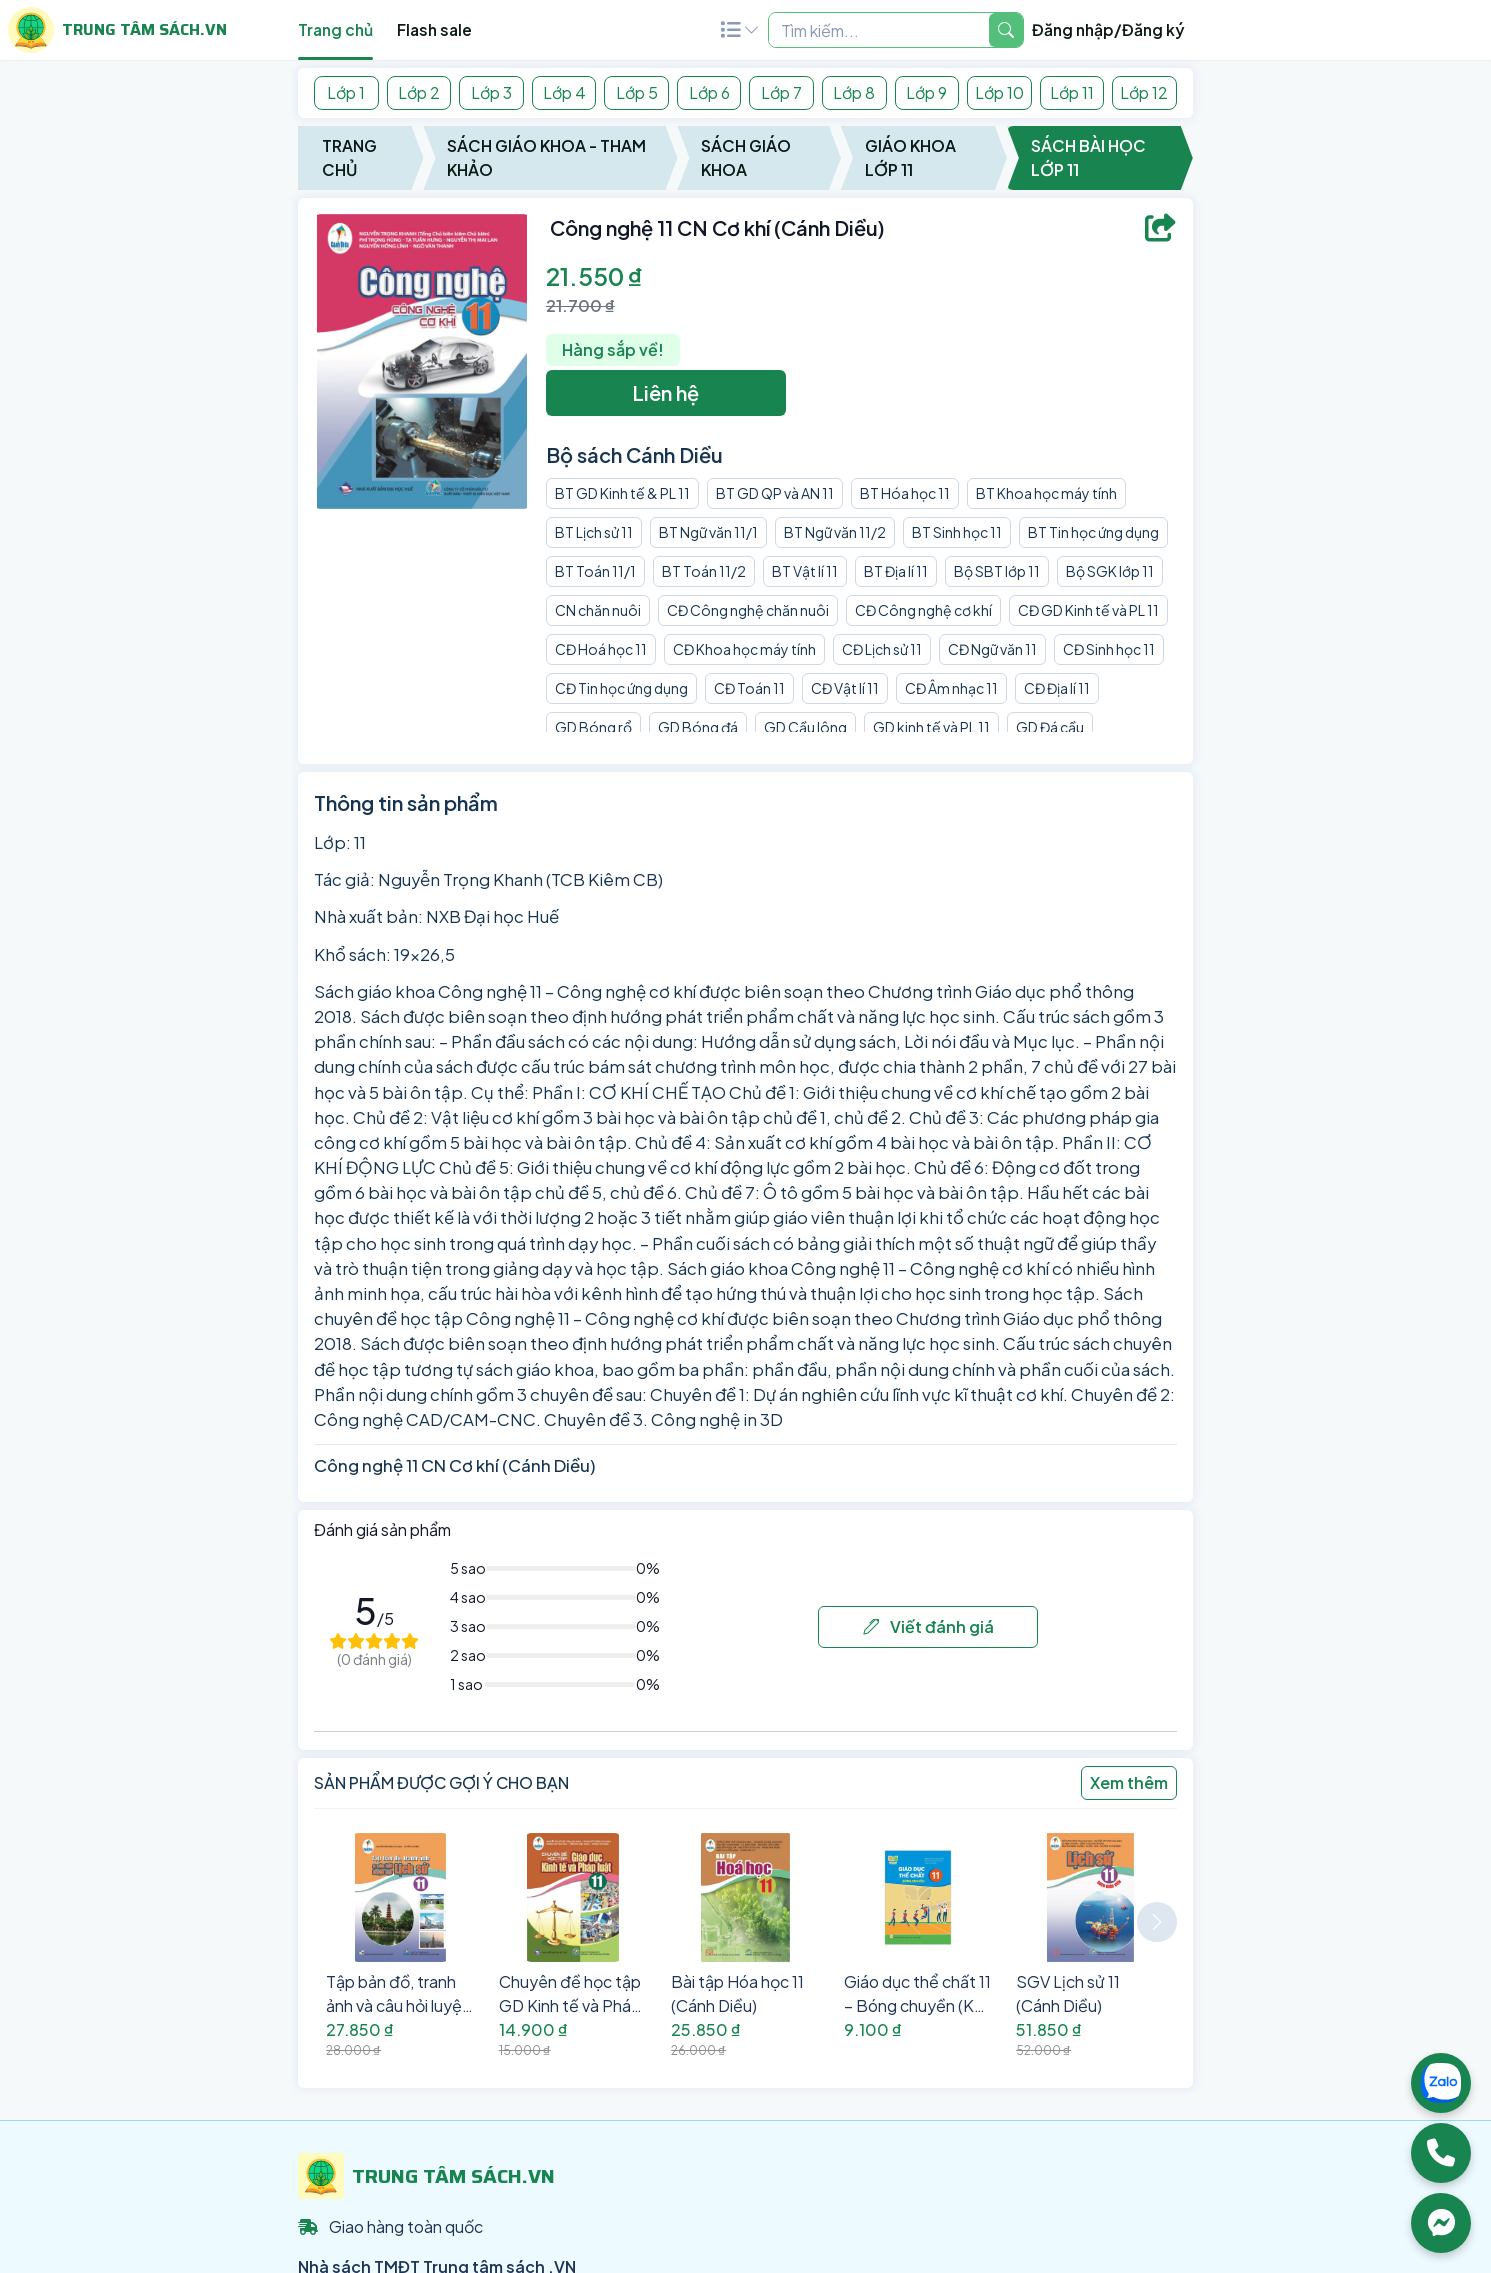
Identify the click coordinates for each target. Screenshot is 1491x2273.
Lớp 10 (999, 92)
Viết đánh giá (928, 1626)
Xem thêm (1129, 1782)
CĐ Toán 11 (749, 688)
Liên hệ (665, 392)
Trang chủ (335, 29)
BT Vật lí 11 (805, 571)
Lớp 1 (346, 92)
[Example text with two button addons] (879, 30)
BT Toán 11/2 (704, 571)
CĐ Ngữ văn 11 (992, 649)
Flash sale (434, 29)
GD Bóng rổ (593, 727)
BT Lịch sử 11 (594, 532)
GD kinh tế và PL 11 (931, 727)
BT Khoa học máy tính (1046, 493)
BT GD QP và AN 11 (775, 493)
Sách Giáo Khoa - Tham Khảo (546, 157)
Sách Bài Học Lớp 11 (1088, 157)
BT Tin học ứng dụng (1093, 532)
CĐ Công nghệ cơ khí (923, 610)
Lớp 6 (709, 92)
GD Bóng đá (698, 727)
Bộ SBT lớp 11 (997, 571)
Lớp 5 (637, 92)
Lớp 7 (781, 92)
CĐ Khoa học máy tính (744, 649)
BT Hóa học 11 (905, 493)
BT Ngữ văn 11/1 (708, 532)
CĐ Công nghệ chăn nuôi (748, 610)
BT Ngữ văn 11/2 (835, 532)
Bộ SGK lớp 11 (1110, 571)
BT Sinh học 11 (957, 532)
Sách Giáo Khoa (746, 157)
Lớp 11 (1072, 92)
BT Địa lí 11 (896, 571)
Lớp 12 (1144, 92)
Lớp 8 (854, 92)
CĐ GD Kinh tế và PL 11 (1088, 610)
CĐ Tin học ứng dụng (621, 688)
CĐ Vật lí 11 (845, 688)
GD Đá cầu (1050, 727)
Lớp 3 (491, 92)
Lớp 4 (564, 92)
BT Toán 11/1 (595, 571)
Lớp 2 (419, 92)
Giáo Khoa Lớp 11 (910, 157)
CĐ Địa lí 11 (1057, 688)
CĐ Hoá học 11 (601, 649)
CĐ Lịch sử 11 (882, 649)
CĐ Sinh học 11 (1109, 649)
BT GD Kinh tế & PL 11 (622, 493)
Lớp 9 (926, 92)
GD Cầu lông (805, 727)
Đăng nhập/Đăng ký (1108, 29)
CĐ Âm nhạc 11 (951, 688)
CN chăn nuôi (598, 610)
